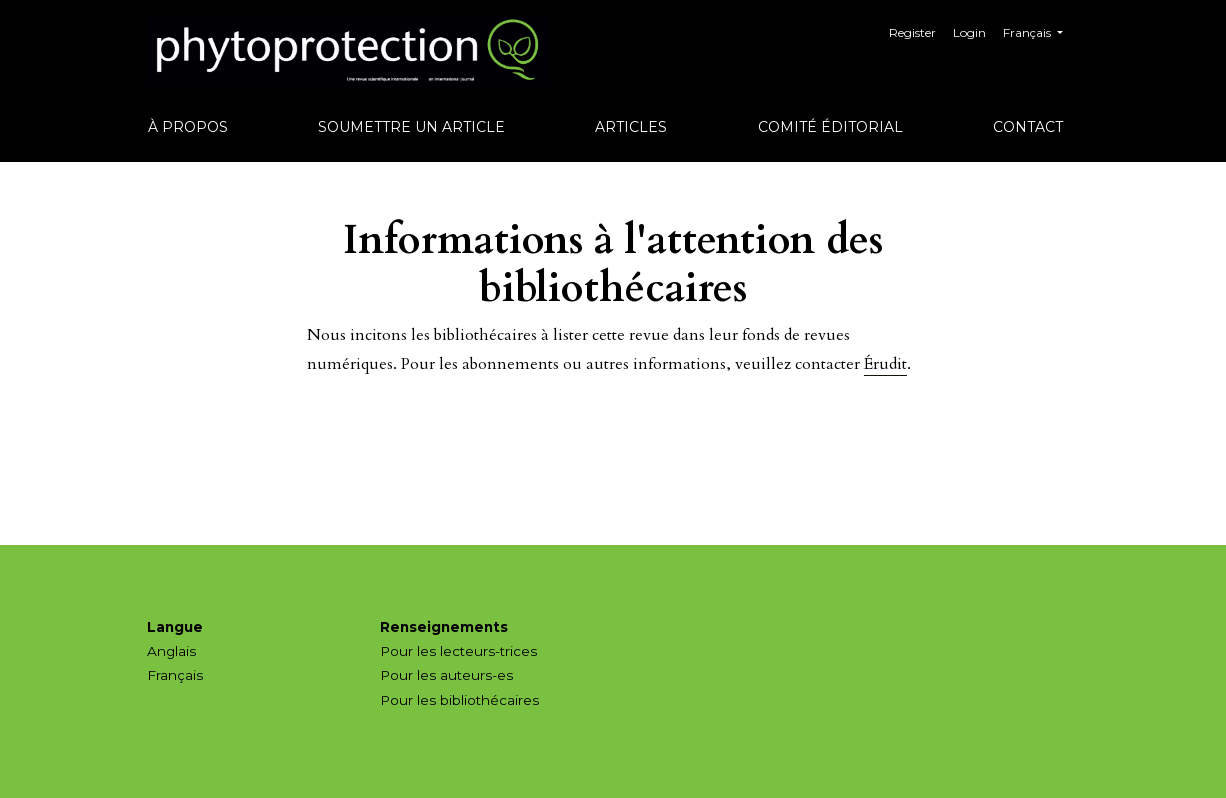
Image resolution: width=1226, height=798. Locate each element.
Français (1040, 30)
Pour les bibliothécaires (459, 700)
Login (969, 32)
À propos (188, 127)
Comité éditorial (830, 127)
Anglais (171, 651)
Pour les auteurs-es (446, 675)
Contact (1028, 127)
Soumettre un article (411, 127)
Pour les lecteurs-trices (458, 651)
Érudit (885, 364)
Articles (631, 127)
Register (912, 32)
